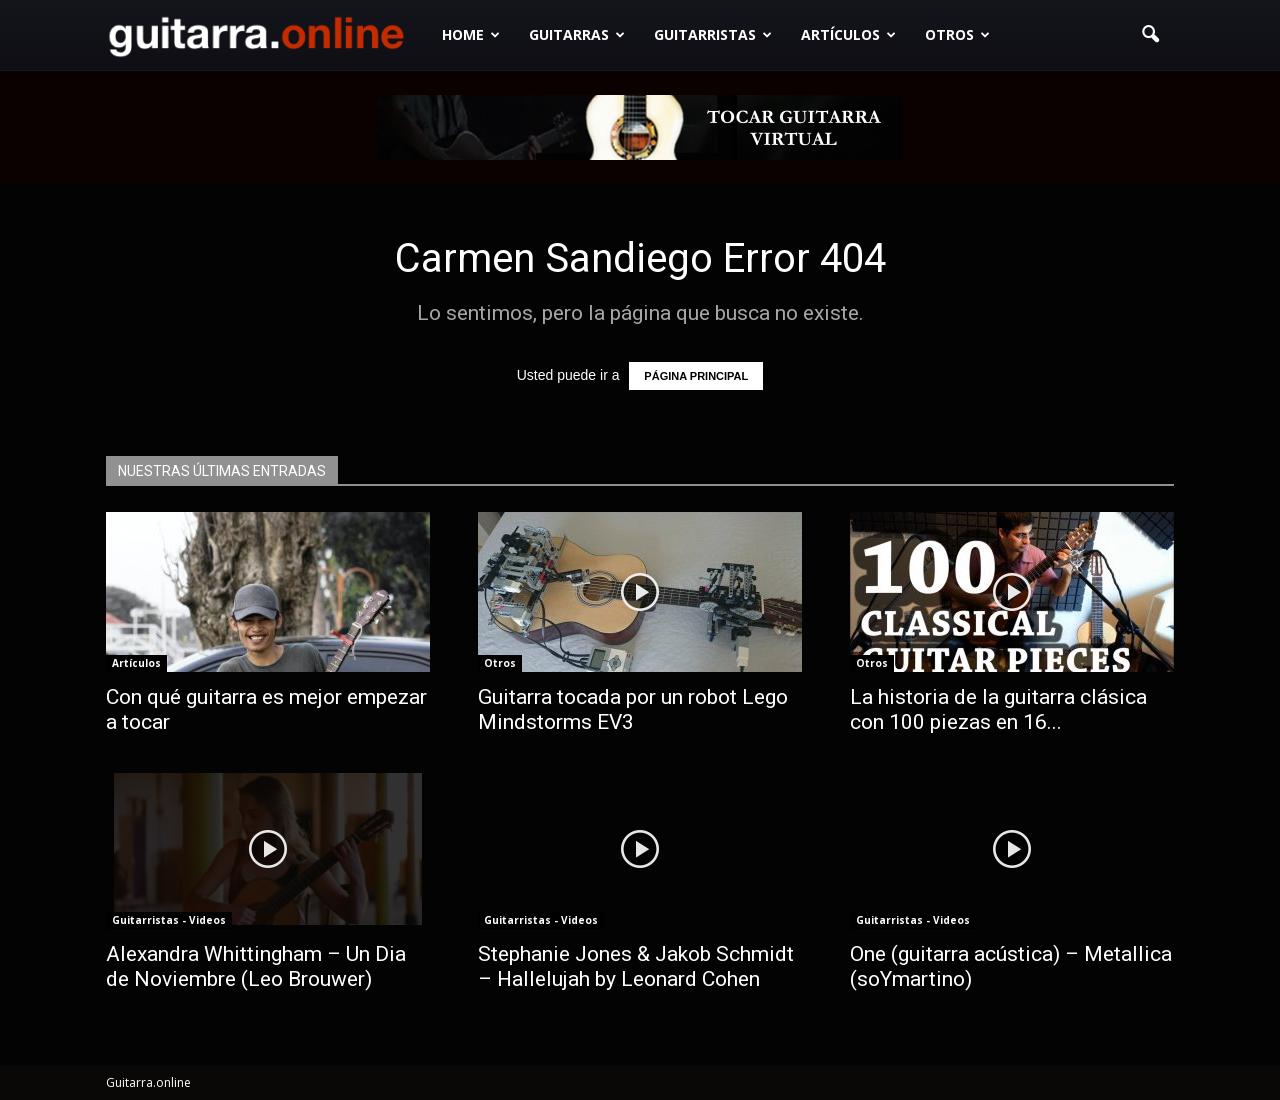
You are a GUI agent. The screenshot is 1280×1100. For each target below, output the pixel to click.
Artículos (848, 34)
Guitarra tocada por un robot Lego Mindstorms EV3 (633, 709)
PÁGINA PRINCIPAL (696, 376)
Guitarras (577, 34)
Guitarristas (713, 34)
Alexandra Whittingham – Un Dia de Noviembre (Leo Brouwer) (256, 966)
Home (471, 34)
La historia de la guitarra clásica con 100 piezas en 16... (998, 709)
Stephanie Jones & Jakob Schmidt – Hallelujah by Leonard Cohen (636, 966)
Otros (957, 34)
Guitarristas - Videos (169, 920)
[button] (1150, 35)
